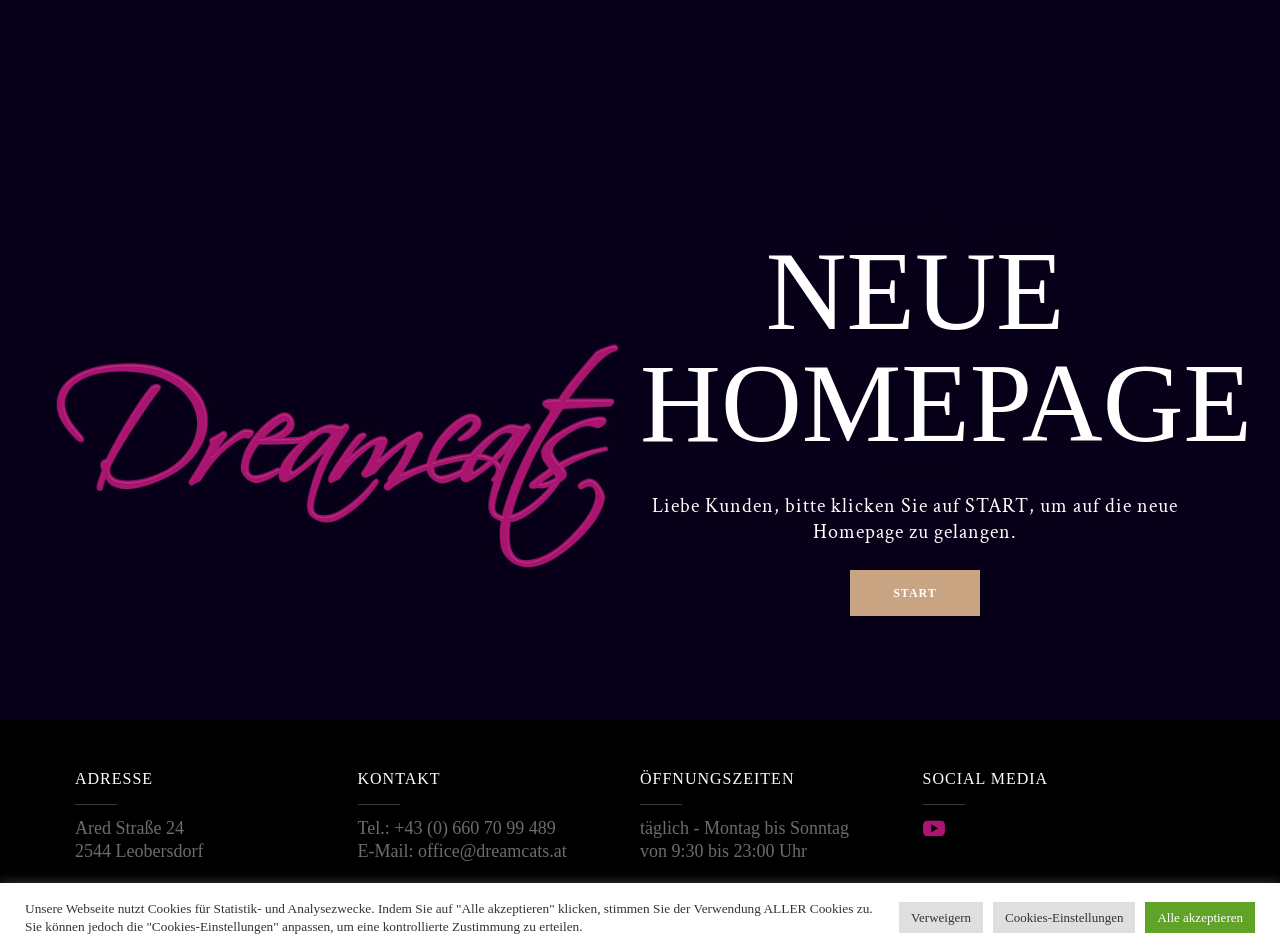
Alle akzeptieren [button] (1200, 917)
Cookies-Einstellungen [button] (1064, 917)
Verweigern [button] (941, 917)
